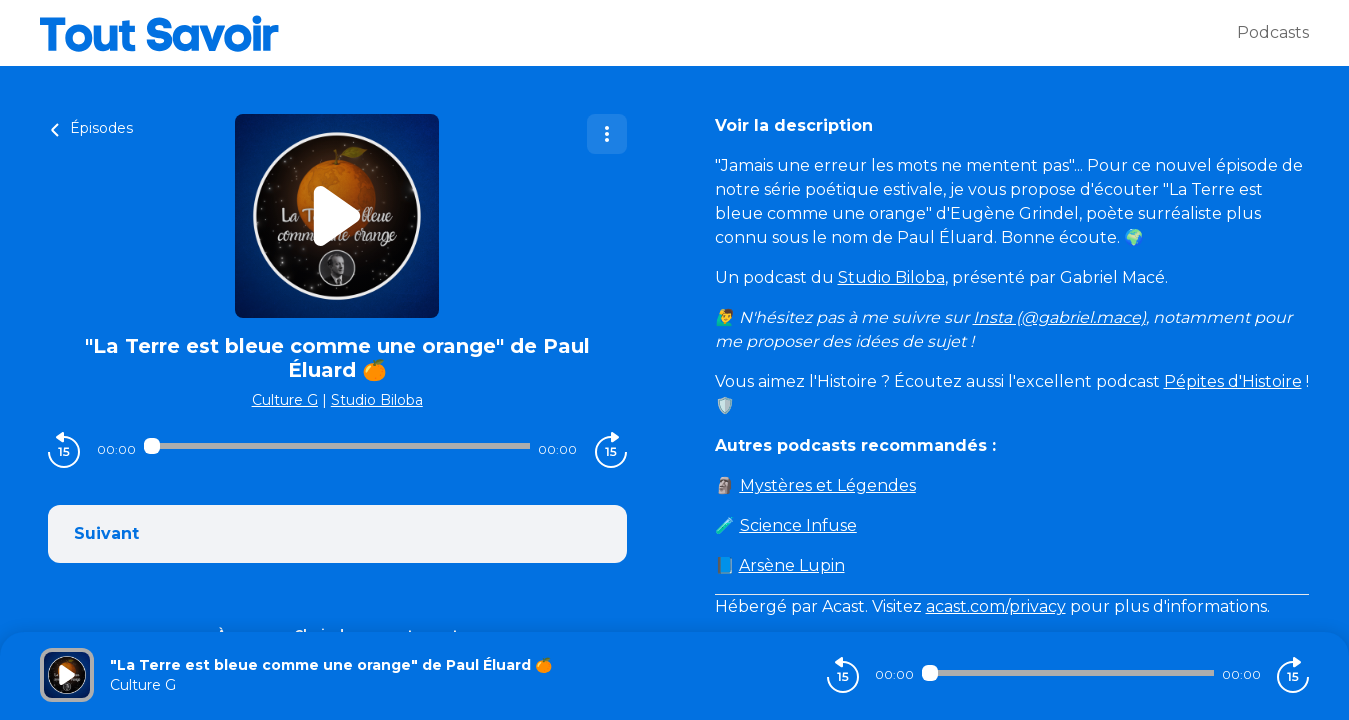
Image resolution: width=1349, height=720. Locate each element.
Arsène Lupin (792, 565)
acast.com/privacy (996, 606)
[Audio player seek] (337, 446)
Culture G (285, 400)
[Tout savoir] (638, 33)
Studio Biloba (377, 400)
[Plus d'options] (607, 134)
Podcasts (1273, 32)
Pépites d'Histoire (1233, 381)
